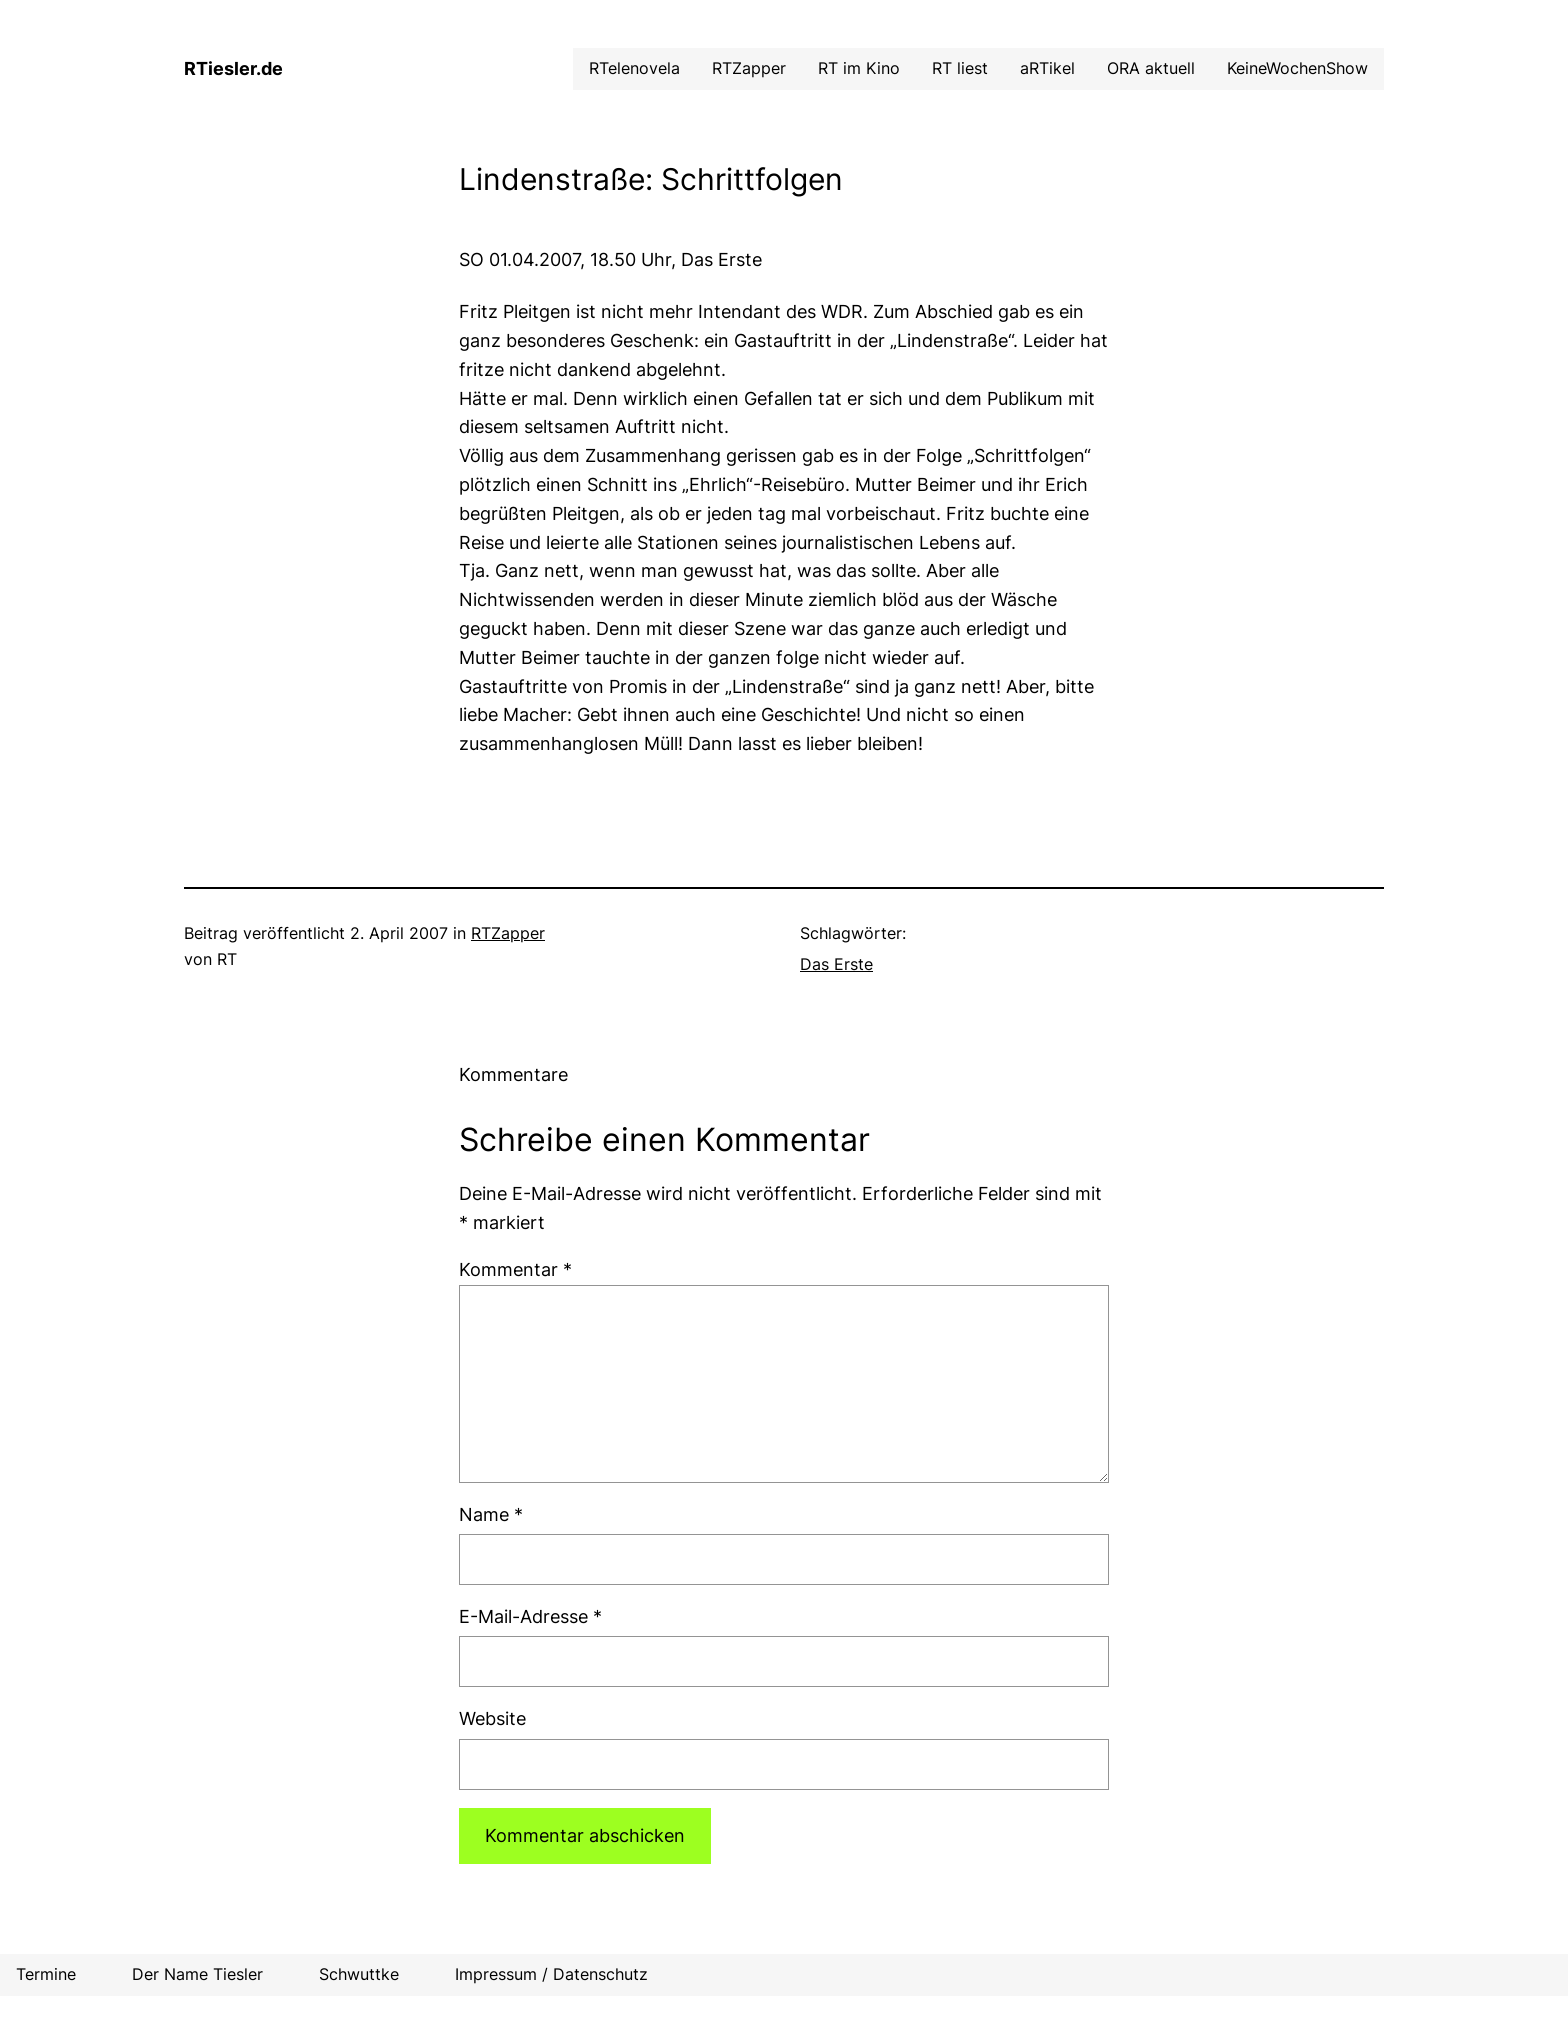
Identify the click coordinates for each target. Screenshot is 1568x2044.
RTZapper (508, 933)
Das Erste (836, 964)
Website (492, 1718)
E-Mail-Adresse (530, 1616)
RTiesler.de (233, 68)
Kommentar (515, 1269)
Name (491, 1514)
